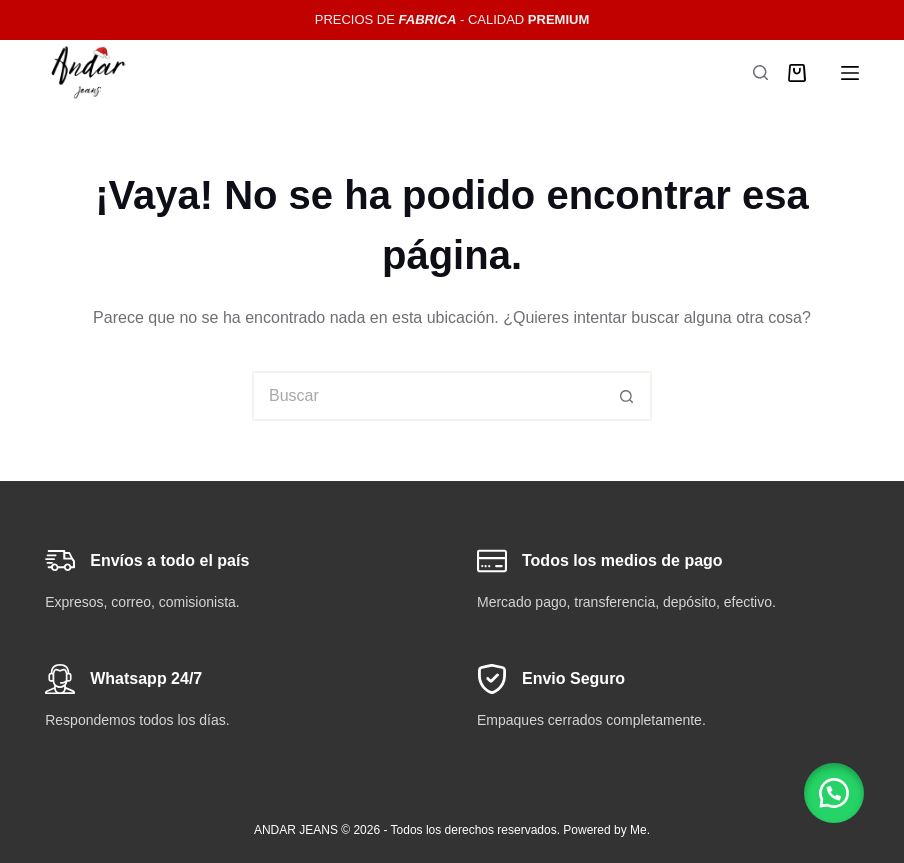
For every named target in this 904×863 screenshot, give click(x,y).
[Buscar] (760, 72)
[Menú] (850, 73)
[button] (834, 793)
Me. (640, 830)
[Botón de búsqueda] (627, 396)
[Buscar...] (427, 396)
